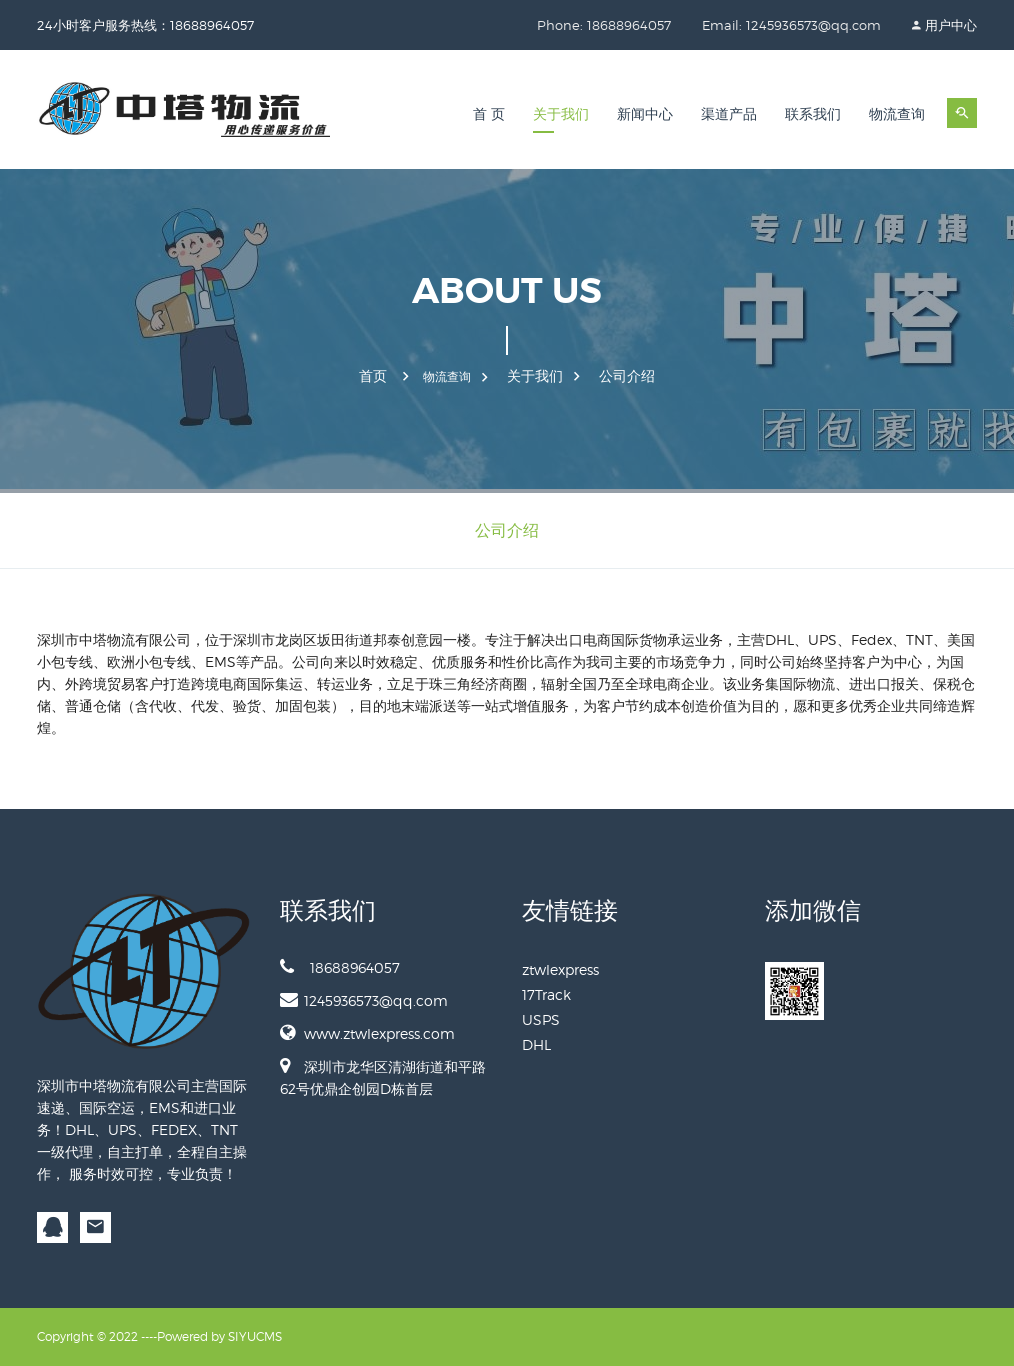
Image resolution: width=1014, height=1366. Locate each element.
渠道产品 (729, 114)
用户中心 (951, 25)
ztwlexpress (560, 969)
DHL (536, 1044)
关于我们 (561, 114)
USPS (541, 1019)
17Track (546, 994)
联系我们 (813, 114)
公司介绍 (627, 376)
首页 (373, 376)
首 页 (489, 114)
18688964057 (340, 967)
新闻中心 (645, 114)
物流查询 (897, 114)
